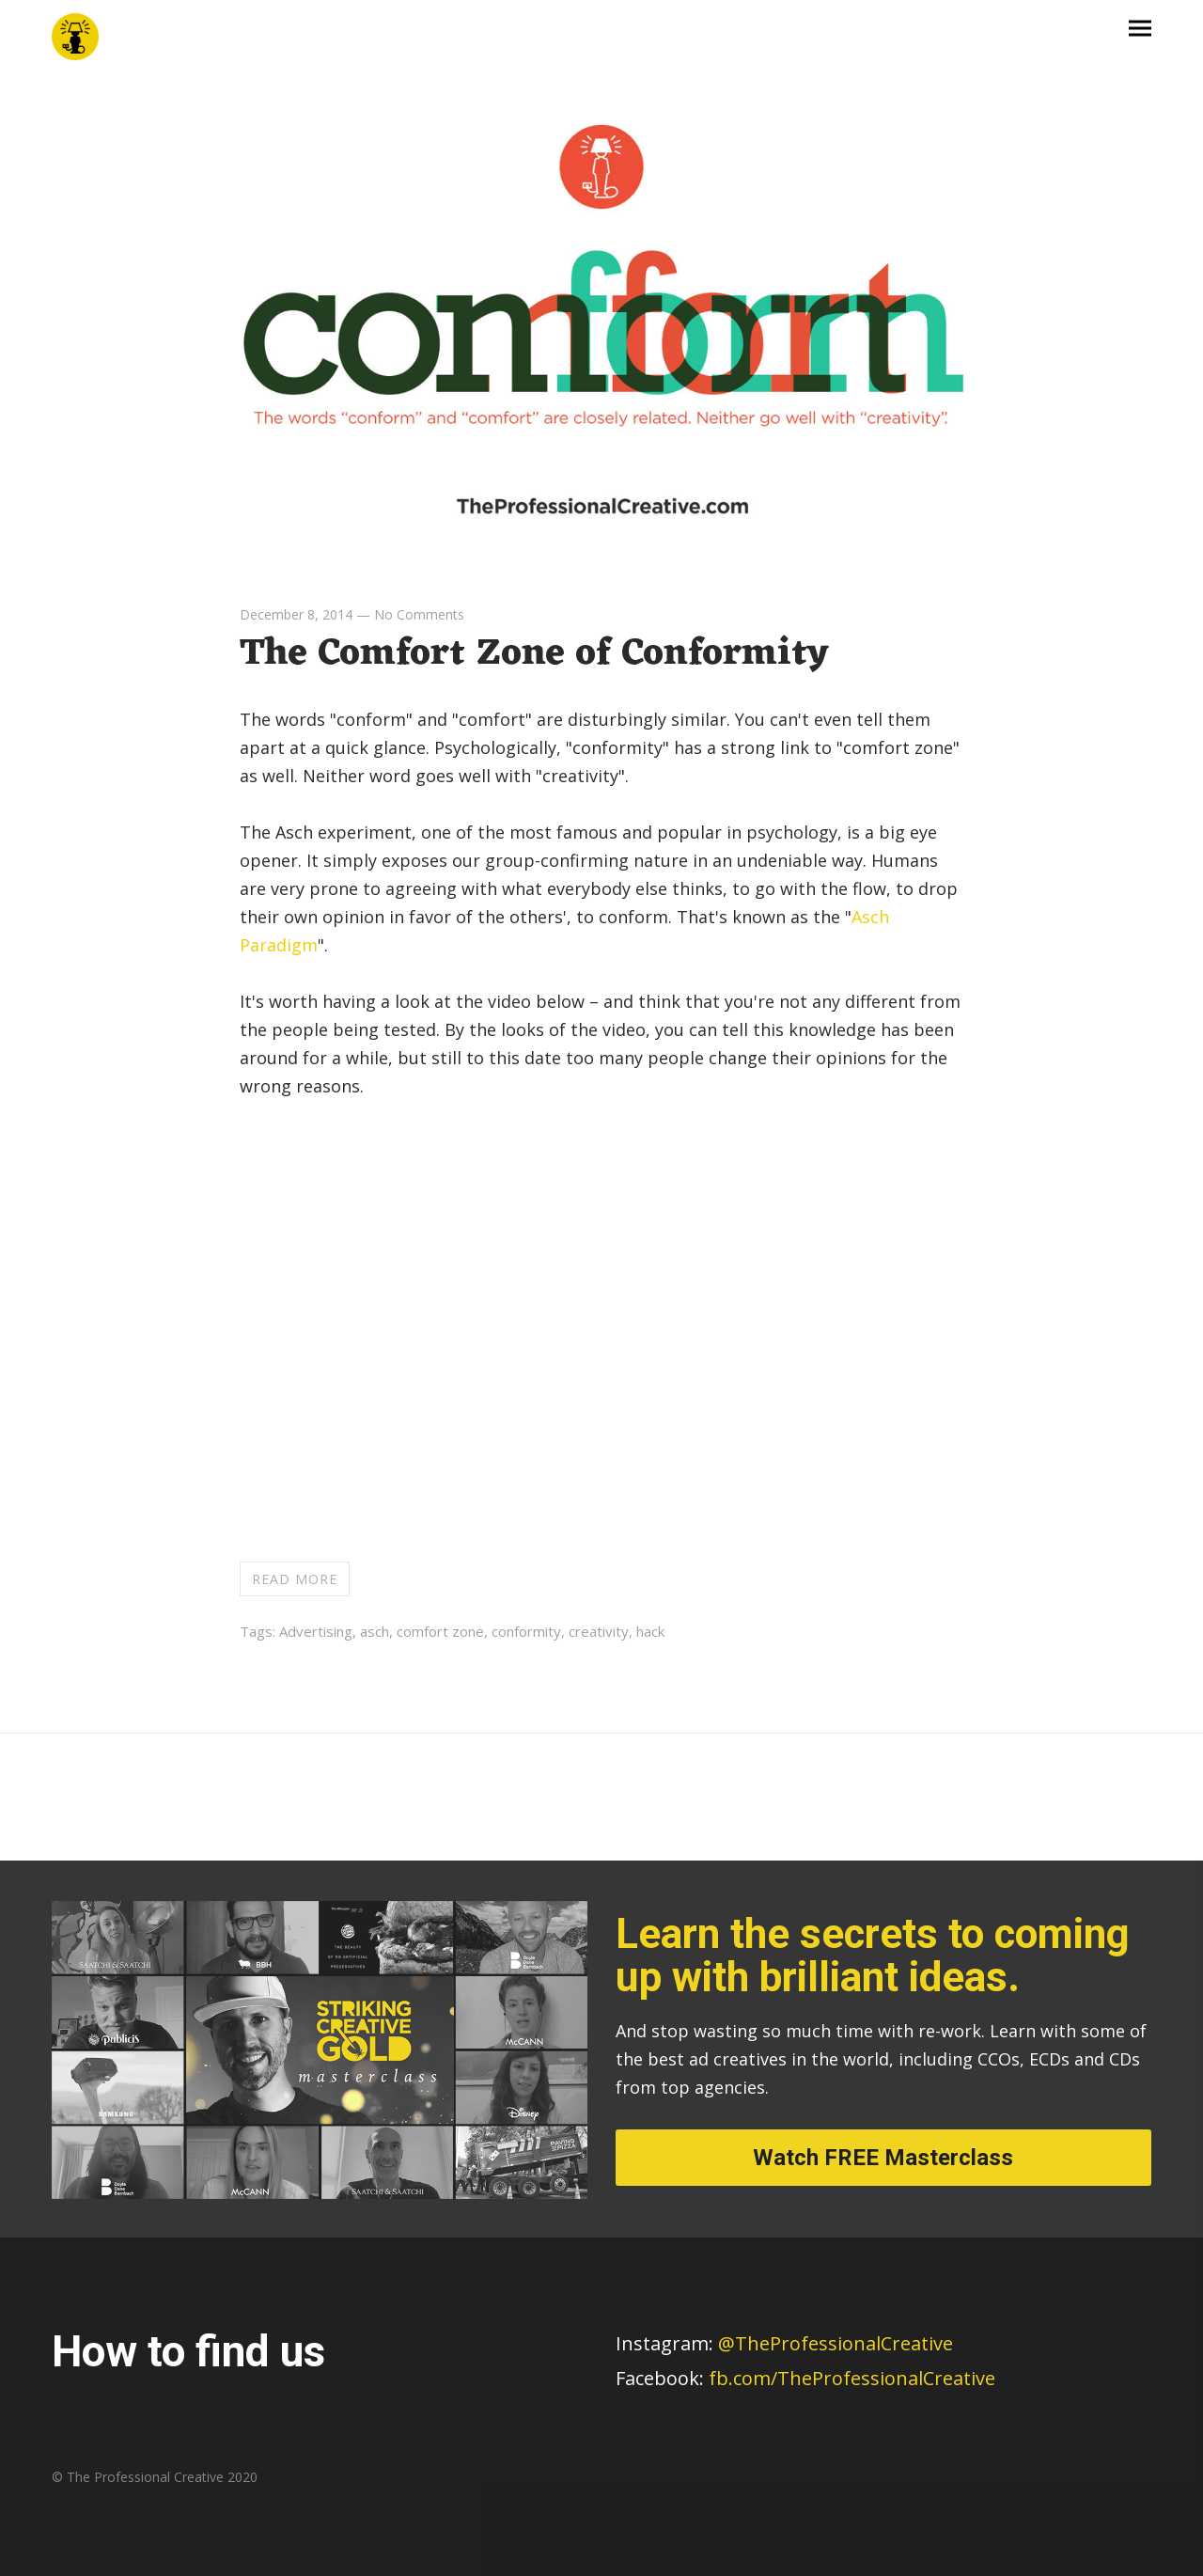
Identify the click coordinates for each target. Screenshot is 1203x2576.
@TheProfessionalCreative (784, 2343)
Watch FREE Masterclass (883, 2157)
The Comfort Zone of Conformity (534, 653)
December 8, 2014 (296, 614)
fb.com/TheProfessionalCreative (852, 2378)
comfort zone (440, 1631)
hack (650, 1631)
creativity (599, 1631)
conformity (526, 1631)
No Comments (419, 614)
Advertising (315, 1631)
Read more (294, 1579)
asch (374, 1631)
